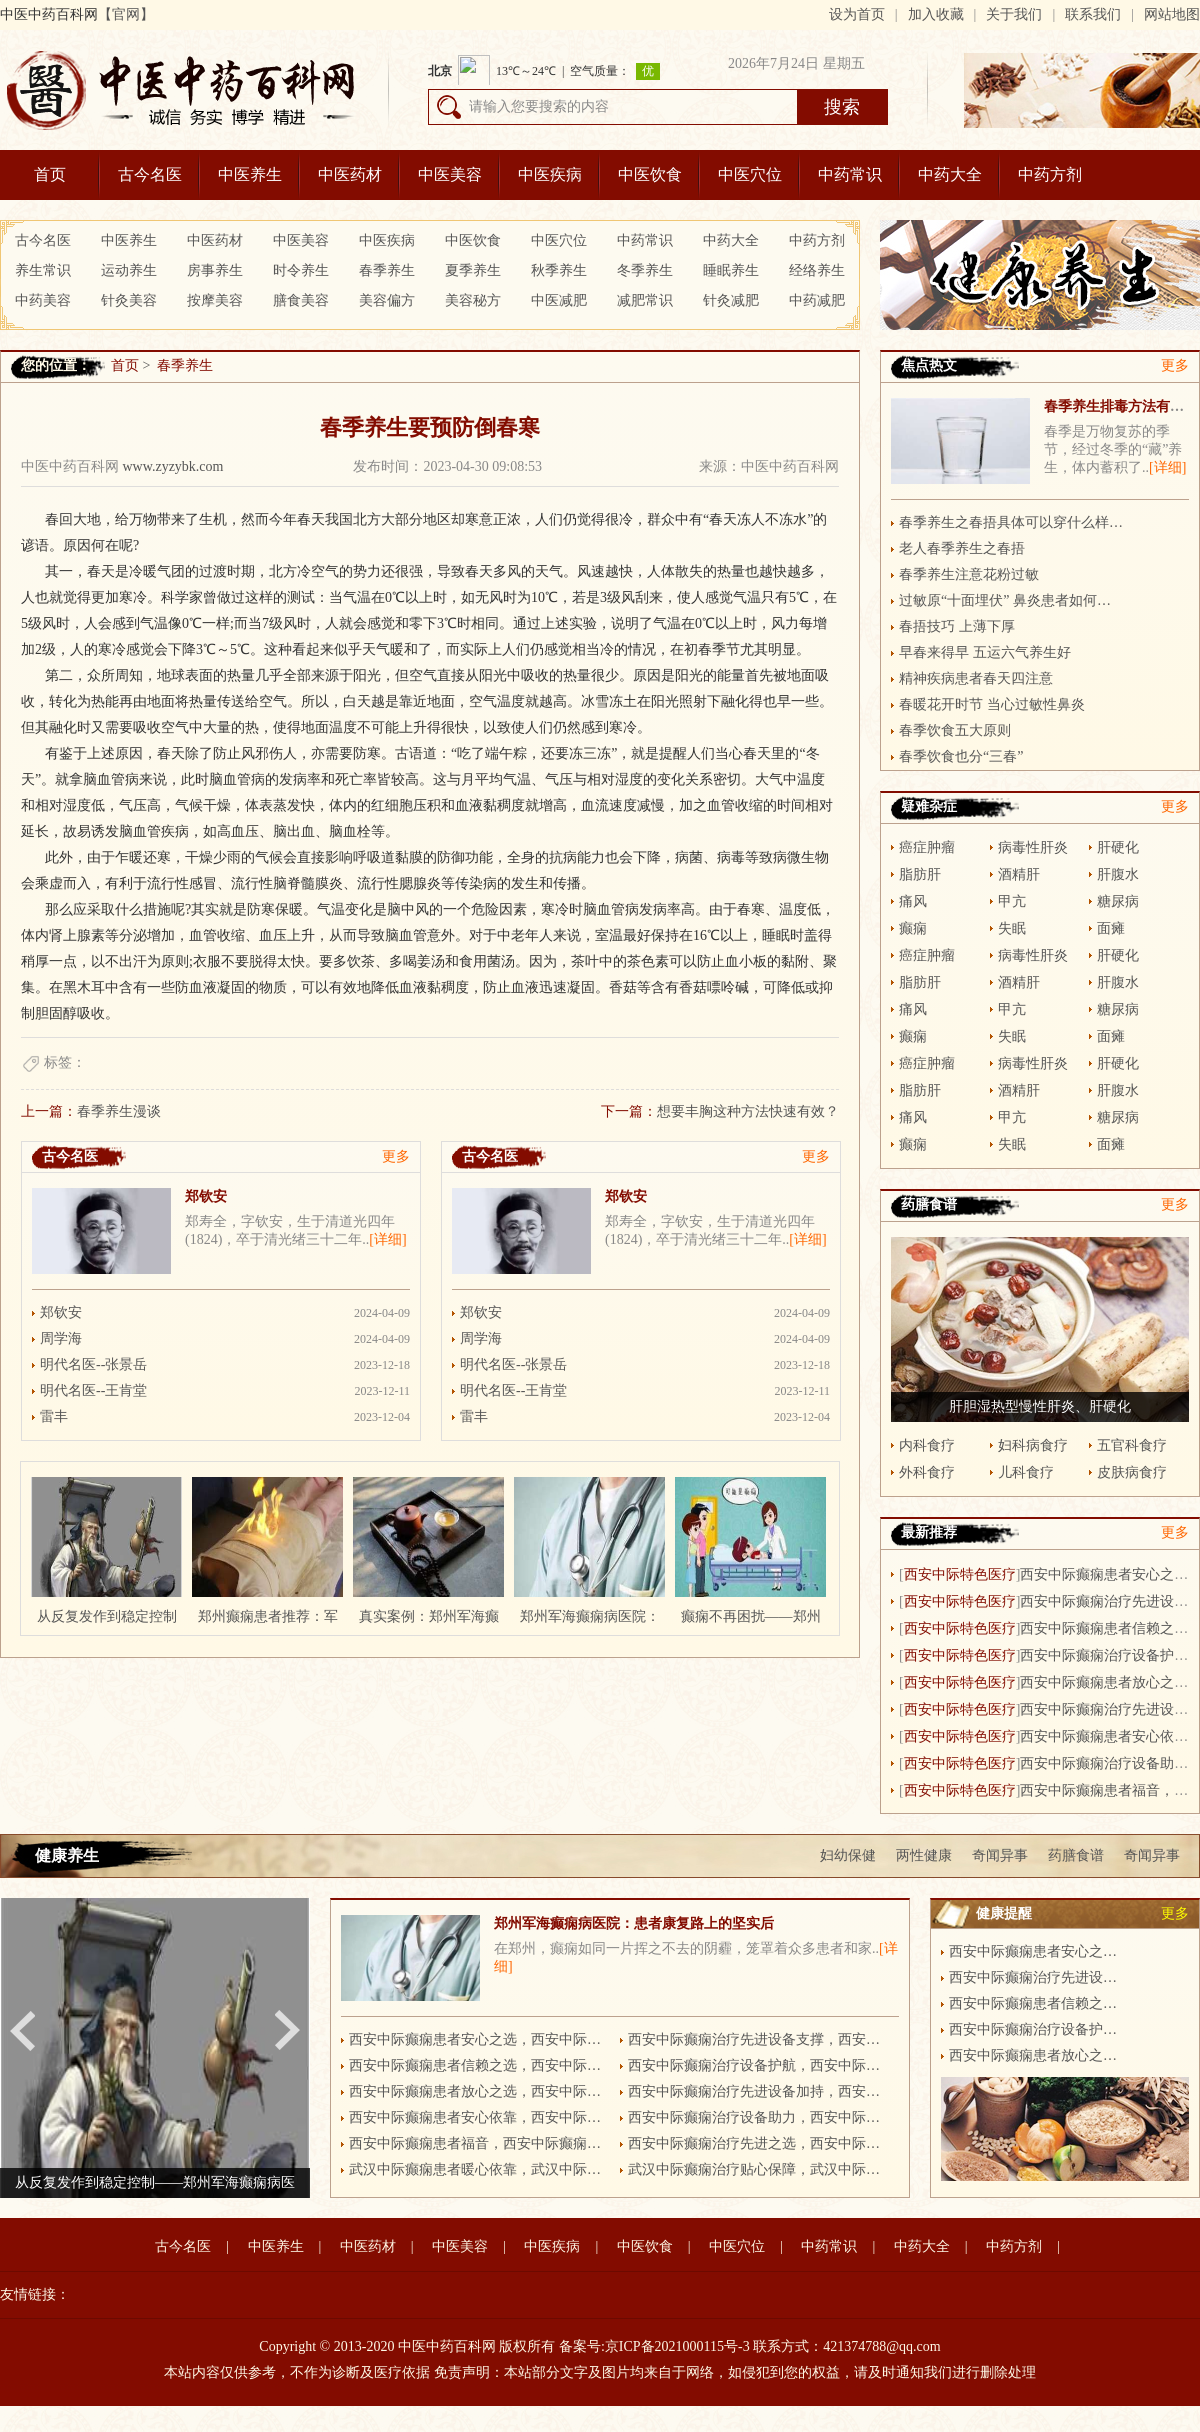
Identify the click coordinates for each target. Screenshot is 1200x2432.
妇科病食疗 (1033, 1445)
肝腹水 (1118, 874)
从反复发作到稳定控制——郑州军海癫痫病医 (155, 2182)
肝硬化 (1118, 847)
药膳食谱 (1076, 1855)
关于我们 (1014, 14)
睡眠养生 (731, 270)
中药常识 (850, 174)
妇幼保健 (848, 1855)
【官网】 (126, 14)
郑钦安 (206, 1196)
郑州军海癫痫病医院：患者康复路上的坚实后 (634, 1923)
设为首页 (857, 14)
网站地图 (1172, 14)
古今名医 (150, 174)
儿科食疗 (1026, 1472)
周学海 (61, 1338)
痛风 (913, 901)
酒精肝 (1019, 874)
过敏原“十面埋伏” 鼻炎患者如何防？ (1011, 600)
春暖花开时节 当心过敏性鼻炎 (992, 704)
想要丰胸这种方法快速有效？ (748, 1111)
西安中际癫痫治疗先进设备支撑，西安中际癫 (758, 2039)
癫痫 (913, 928)
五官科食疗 (1132, 1445)
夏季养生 (473, 270)
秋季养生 (559, 270)
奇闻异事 (1000, 1855)
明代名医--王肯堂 (93, 1390)
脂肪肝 (920, 874)
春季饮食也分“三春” (961, 756)
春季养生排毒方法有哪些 (1121, 406)
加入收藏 (936, 14)
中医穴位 (750, 174)
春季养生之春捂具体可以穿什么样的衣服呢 (1011, 522)
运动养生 (129, 270)
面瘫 (1111, 928)
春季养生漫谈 (119, 1111)
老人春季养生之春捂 (962, 548)
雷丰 (54, 1416)
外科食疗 (927, 1472)
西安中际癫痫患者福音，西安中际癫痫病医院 (479, 2143)
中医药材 (350, 174)
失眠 (1012, 928)
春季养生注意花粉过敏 (969, 574)
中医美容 (450, 174)
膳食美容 (301, 300)
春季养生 (387, 270)
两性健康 (924, 1855)
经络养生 (817, 270)
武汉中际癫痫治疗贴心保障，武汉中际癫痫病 (758, 2169)
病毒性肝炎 (1033, 847)
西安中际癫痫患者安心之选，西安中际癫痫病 (479, 2039)
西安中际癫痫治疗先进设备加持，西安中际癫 (758, 2091)
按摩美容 (215, 300)
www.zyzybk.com (173, 466)
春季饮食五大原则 (955, 730)
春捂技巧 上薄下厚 (957, 626)
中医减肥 (559, 300)
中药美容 (43, 300)
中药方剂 (1050, 174)
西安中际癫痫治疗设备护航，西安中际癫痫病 (758, 2065)
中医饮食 (650, 174)
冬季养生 (645, 270)
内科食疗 (927, 1445)
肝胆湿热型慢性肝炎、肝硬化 (1040, 1406)
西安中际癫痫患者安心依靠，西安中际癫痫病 (479, 2117)
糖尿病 (1118, 901)
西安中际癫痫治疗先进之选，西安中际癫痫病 (758, 2143)
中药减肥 (817, 300)
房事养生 (215, 270)
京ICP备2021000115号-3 (677, 2346)
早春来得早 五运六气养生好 (985, 652)
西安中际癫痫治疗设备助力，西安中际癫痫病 (758, 2117)
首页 (50, 174)
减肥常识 (645, 300)
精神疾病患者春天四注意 (976, 678)
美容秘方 (473, 300)
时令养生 (301, 270)
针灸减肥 (731, 300)
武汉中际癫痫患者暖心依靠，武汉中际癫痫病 (479, 2169)
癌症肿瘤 (927, 847)
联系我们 (1093, 14)
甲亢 (1012, 901)
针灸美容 (129, 300)
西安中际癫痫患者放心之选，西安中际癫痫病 (479, 2091)
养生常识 (43, 270)
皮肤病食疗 (1132, 1472)
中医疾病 (550, 174)
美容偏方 (387, 300)
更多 (396, 1156)
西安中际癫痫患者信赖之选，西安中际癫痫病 (479, 2065)
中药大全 (950, 174)
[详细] (387, 1239)
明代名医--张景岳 (93, 1364)
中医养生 (250, 174)
